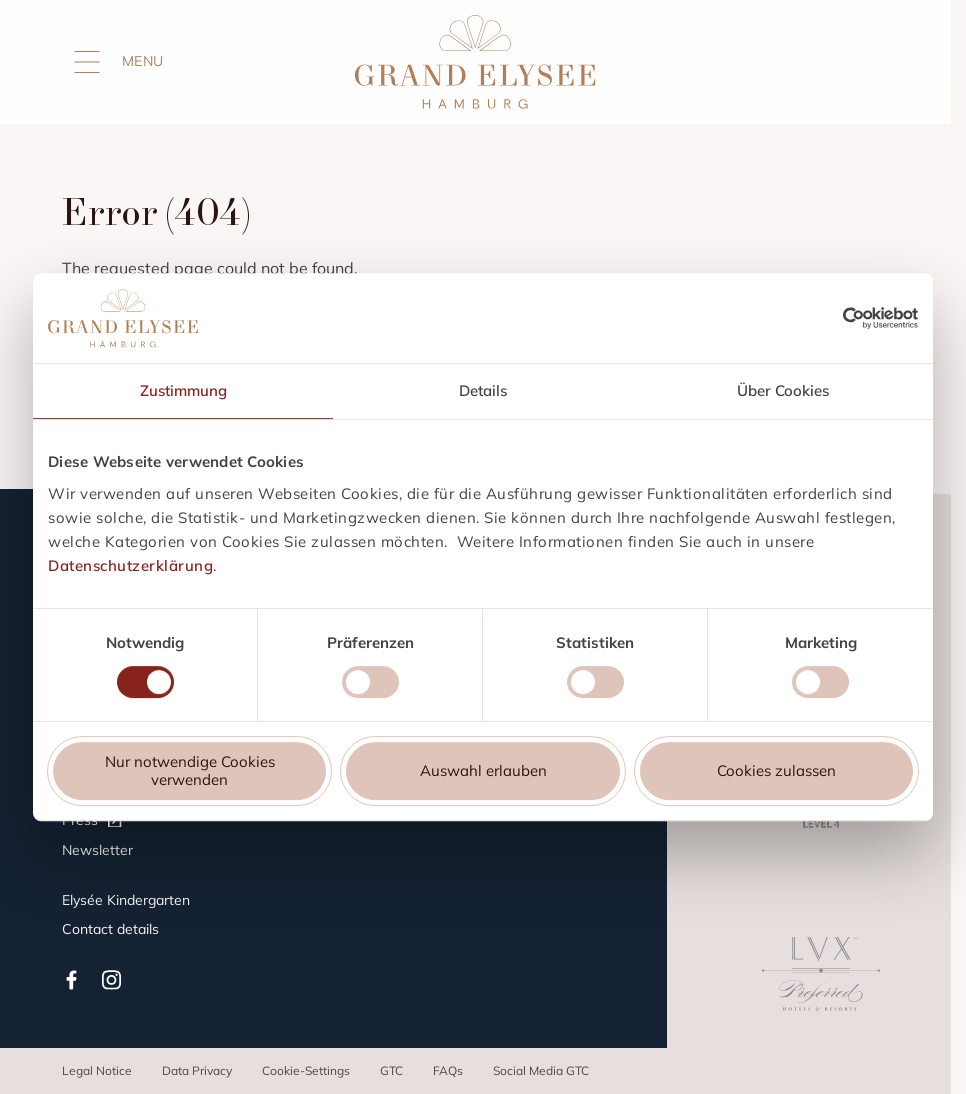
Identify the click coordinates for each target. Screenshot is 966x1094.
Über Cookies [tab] (783, 390)
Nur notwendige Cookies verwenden (190, 770)
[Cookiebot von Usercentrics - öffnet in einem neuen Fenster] (880, 318)
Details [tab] (483, 390)
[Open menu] (87, 62)
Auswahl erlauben (483, 770)
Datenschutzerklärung (130, 565)
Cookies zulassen (776, 770)
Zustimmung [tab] (183, 390)
